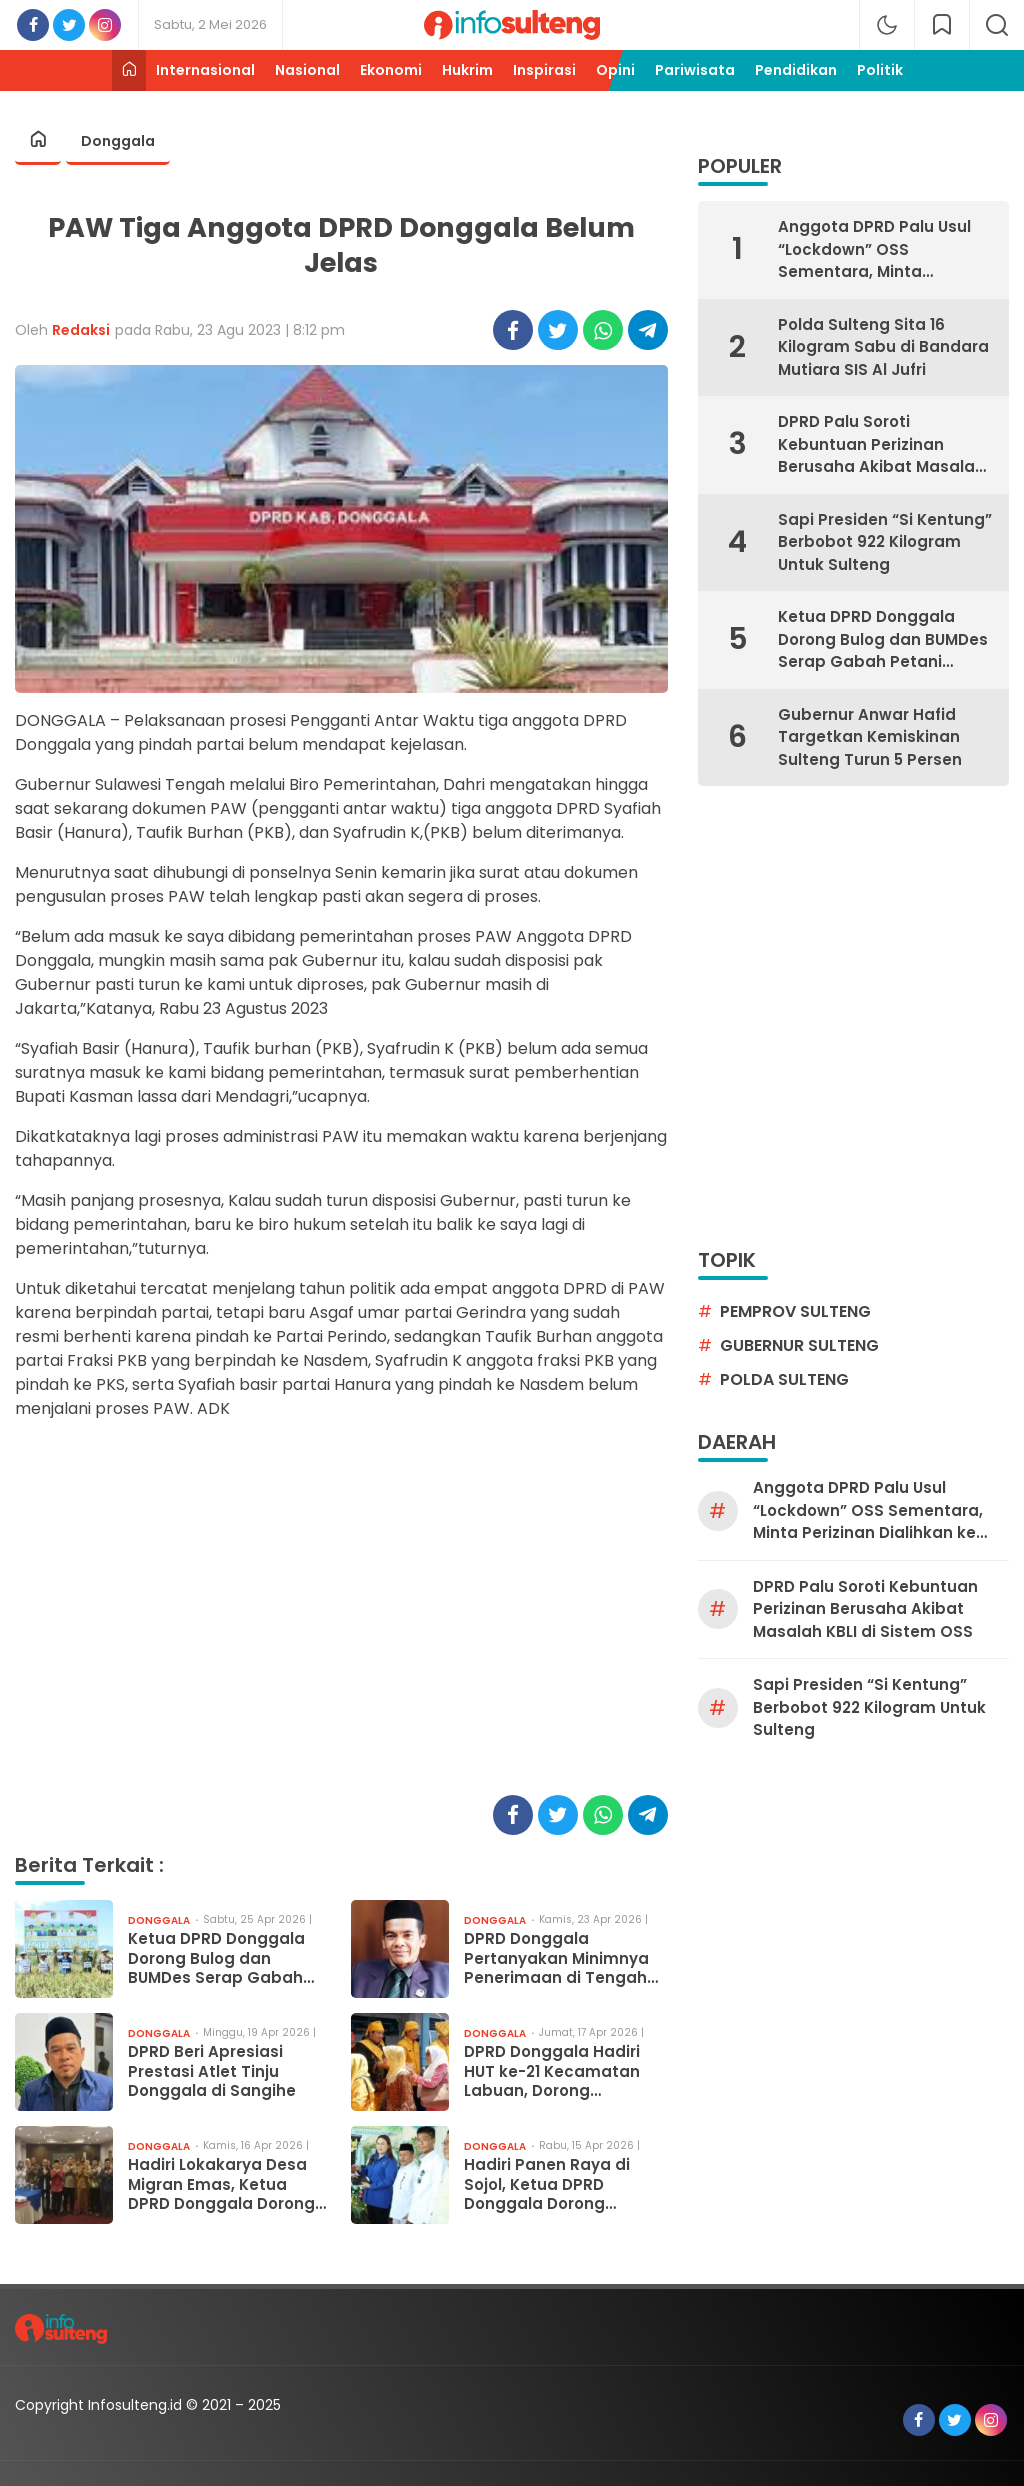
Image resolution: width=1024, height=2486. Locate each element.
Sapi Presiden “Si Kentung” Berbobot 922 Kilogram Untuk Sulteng (885, 542)
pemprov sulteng (795, 1311)
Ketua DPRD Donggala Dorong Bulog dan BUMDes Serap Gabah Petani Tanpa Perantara (225, 1958)
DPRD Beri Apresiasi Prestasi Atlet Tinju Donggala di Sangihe (212, 2071)
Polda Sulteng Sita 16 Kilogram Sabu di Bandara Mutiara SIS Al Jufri (883, 347)
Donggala (118, 141)
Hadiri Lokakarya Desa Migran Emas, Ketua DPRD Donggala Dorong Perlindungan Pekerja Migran (221, 2184)
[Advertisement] (341, 1617)
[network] (942, 25)
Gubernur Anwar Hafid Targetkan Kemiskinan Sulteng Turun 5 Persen (870, 737)
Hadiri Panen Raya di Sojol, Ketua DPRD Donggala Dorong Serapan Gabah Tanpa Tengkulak (557, 2184)
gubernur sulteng (799, 1345)
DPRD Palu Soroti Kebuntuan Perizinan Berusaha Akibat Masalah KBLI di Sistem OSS (881, 445)
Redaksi (81, 330)
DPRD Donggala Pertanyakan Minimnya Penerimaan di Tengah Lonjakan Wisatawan (556, 1958)
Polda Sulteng (784, 1379)
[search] (997, 25)
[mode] (887, 25)
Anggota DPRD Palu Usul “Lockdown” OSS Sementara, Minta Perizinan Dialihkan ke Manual (874, 250)
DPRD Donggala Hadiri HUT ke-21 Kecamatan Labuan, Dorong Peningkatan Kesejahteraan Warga (552, 2071)
